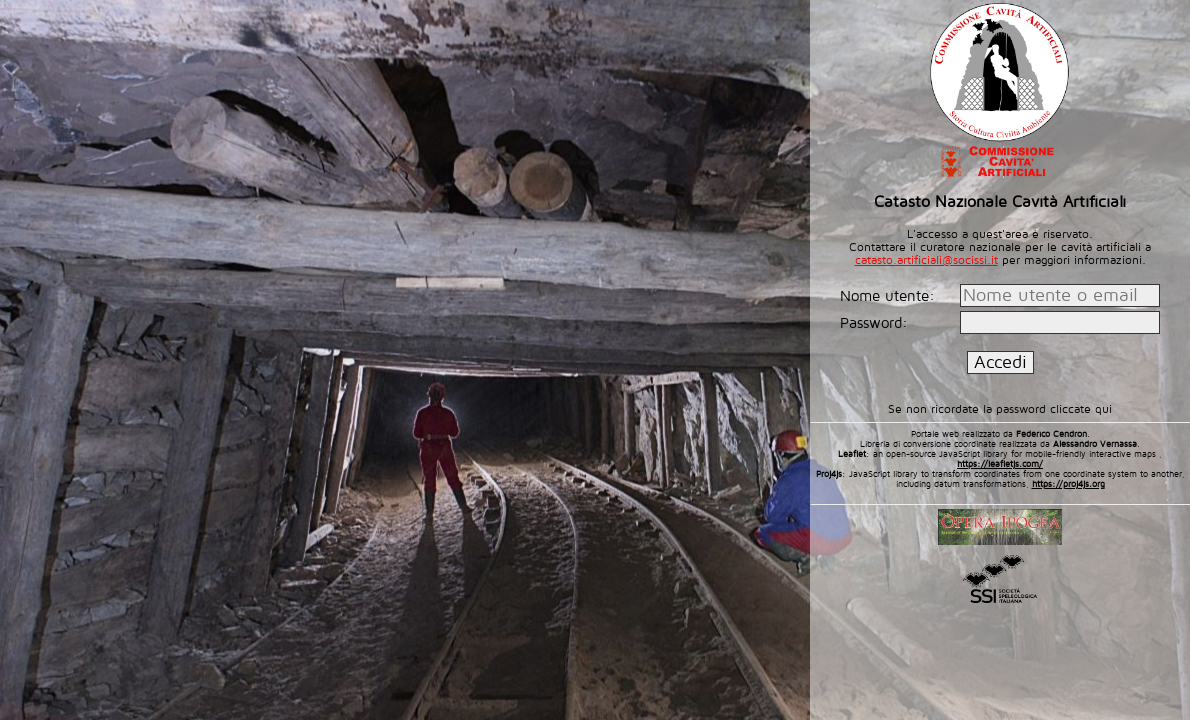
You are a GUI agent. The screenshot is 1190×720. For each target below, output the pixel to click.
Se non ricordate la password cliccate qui (1000, 409)
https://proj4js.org (1068, 484)
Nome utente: (890, 296)
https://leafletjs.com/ (1000, 464)
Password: (876, 323)
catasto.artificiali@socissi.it (926, 260)
